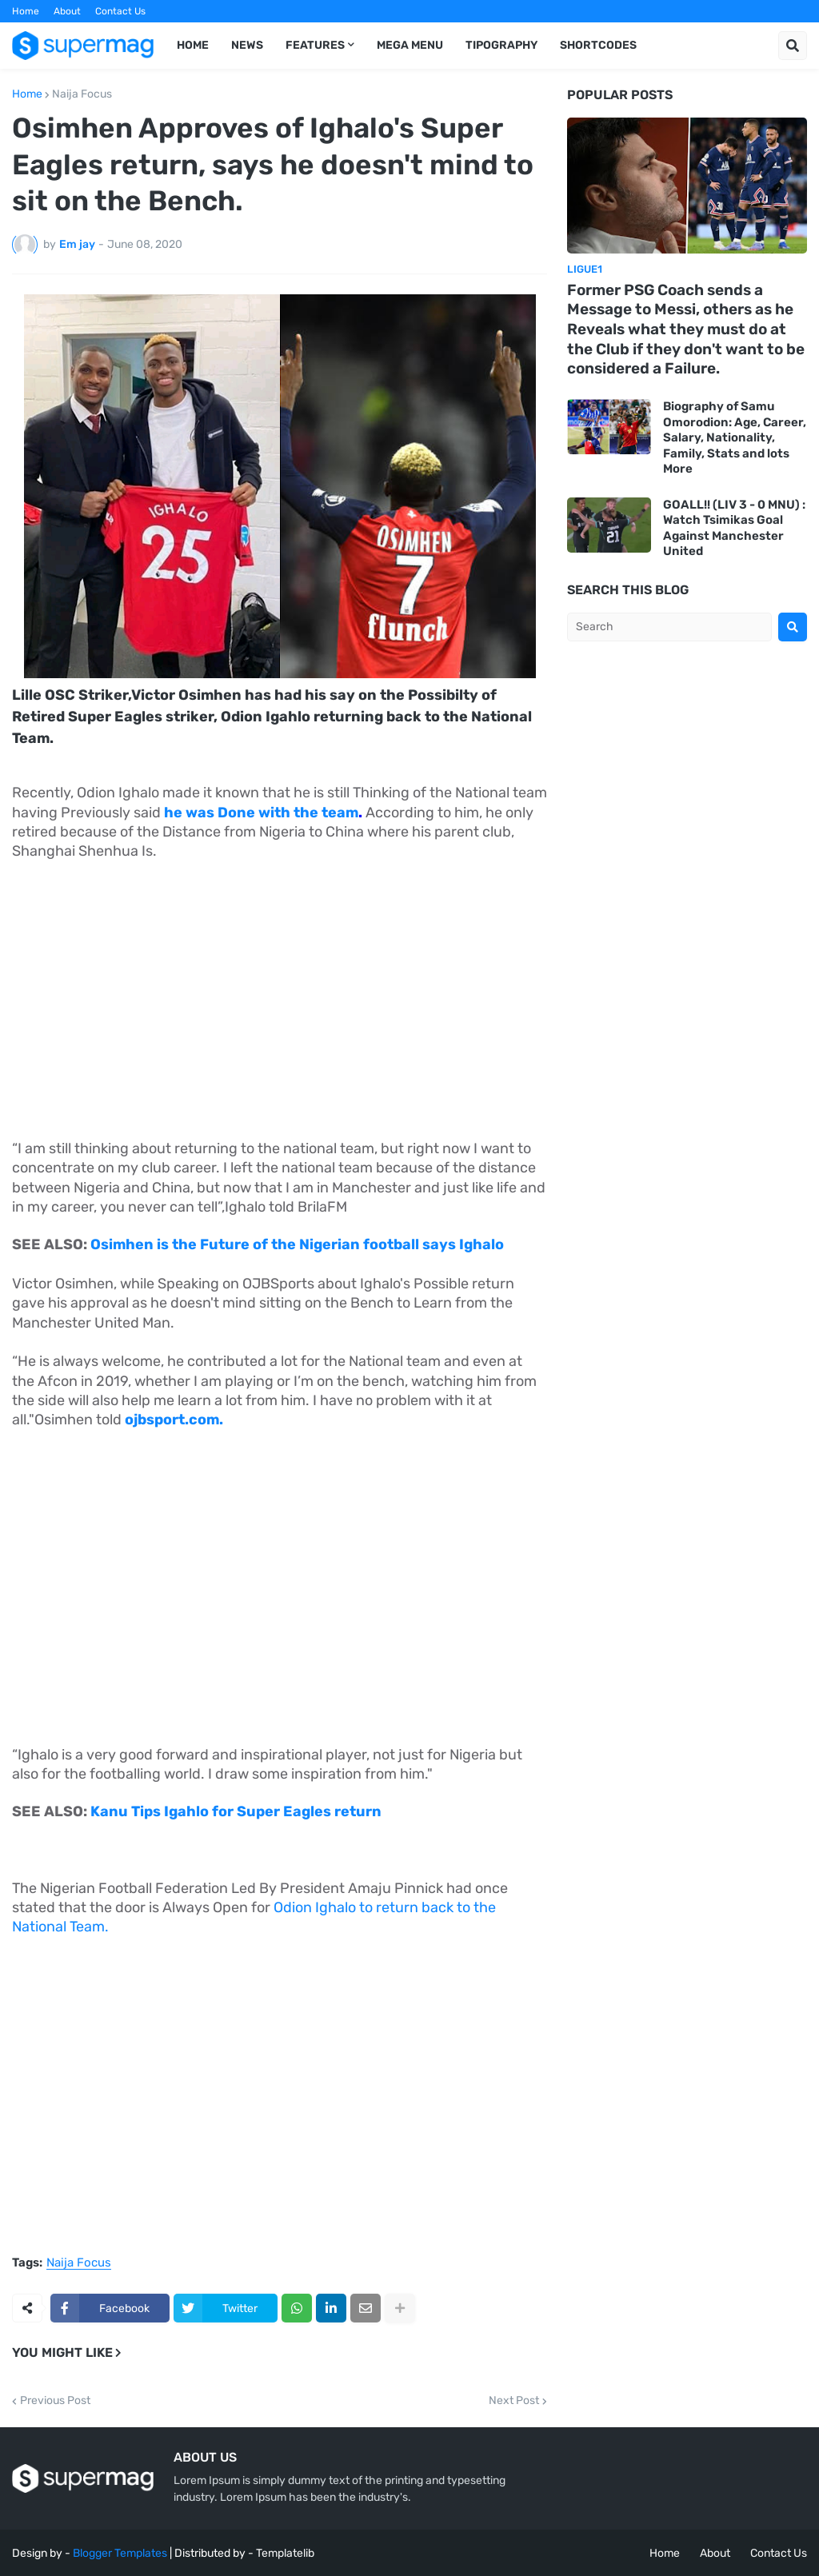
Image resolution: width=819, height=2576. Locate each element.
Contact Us (120, 11)
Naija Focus (82, 94)
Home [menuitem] (193, 45)
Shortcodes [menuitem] (598, 45)
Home (25, 11)
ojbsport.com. (174, 1419)
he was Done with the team (261, 812)
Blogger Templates (120, 2553)
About (67, 11)
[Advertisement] (279, 992)
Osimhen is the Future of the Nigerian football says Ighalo (295, 1244)
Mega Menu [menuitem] (410, 45)
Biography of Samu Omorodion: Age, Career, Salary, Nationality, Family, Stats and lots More (734, 437)
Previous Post (55, 2400)
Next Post (514, 2400)
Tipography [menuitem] (501, 45)
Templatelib (285, 2553)
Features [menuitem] (315, 45)
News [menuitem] (247, 45)
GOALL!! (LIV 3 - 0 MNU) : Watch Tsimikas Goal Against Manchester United (734, 528)
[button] (792, 45)
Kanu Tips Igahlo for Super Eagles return (236, 1811)
